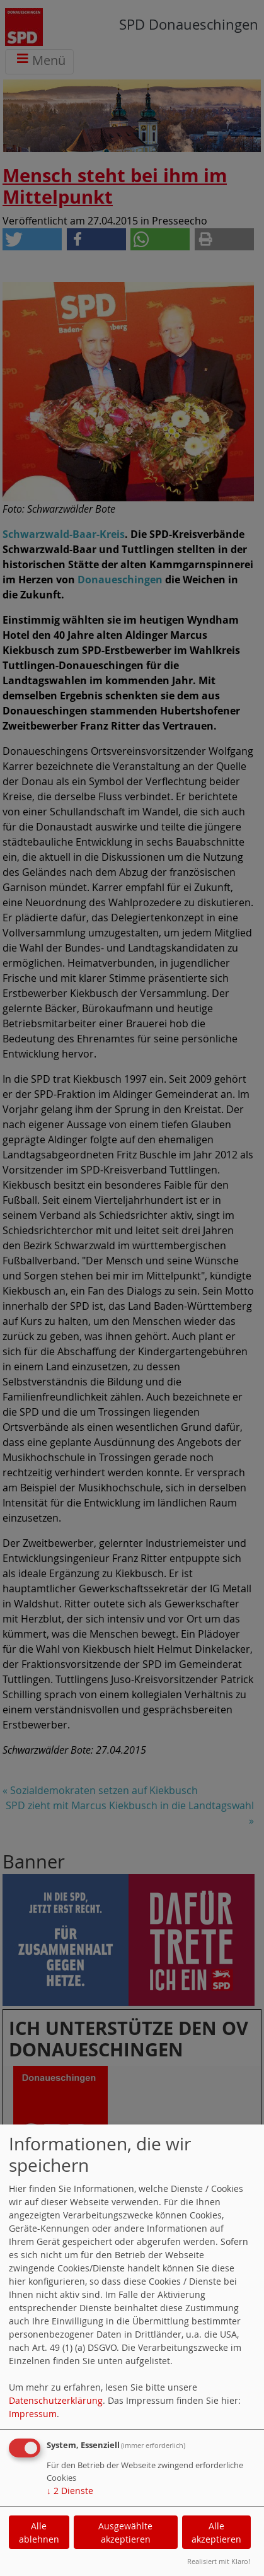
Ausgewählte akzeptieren (125, 2532)
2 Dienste (70, 2491)
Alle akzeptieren (216, 2532)
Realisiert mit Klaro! (218, 2561)
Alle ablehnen (39, 2532)
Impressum (33, 2414)
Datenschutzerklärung (56, 2400)
